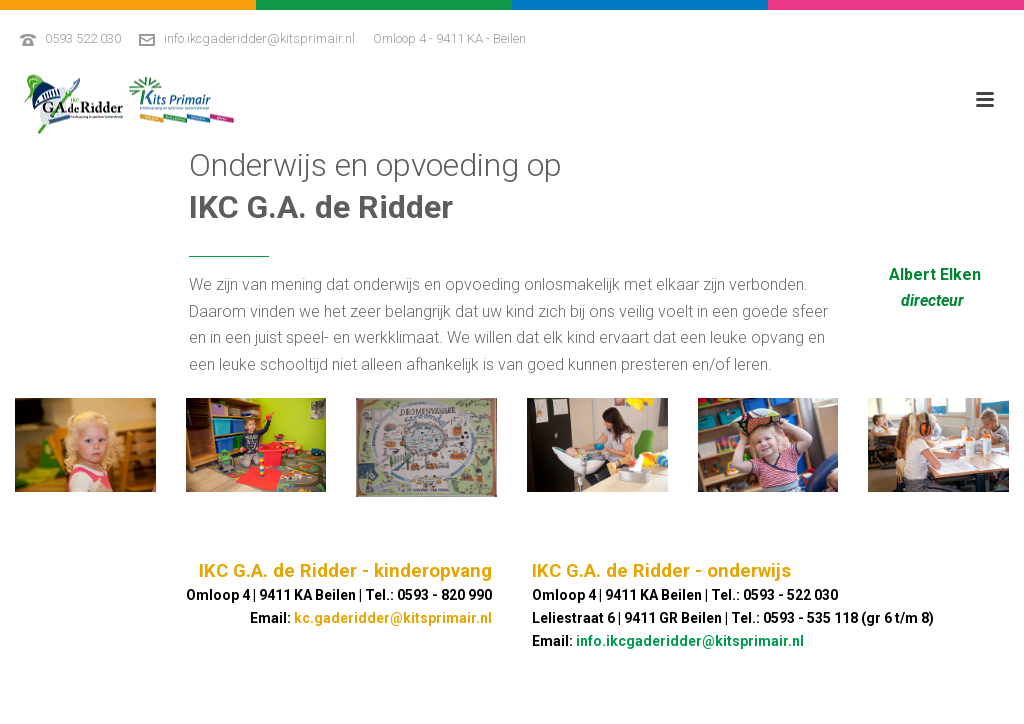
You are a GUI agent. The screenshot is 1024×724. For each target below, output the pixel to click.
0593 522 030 (83, 38)
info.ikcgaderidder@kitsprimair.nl (259, 38)
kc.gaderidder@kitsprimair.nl (393, 618)
